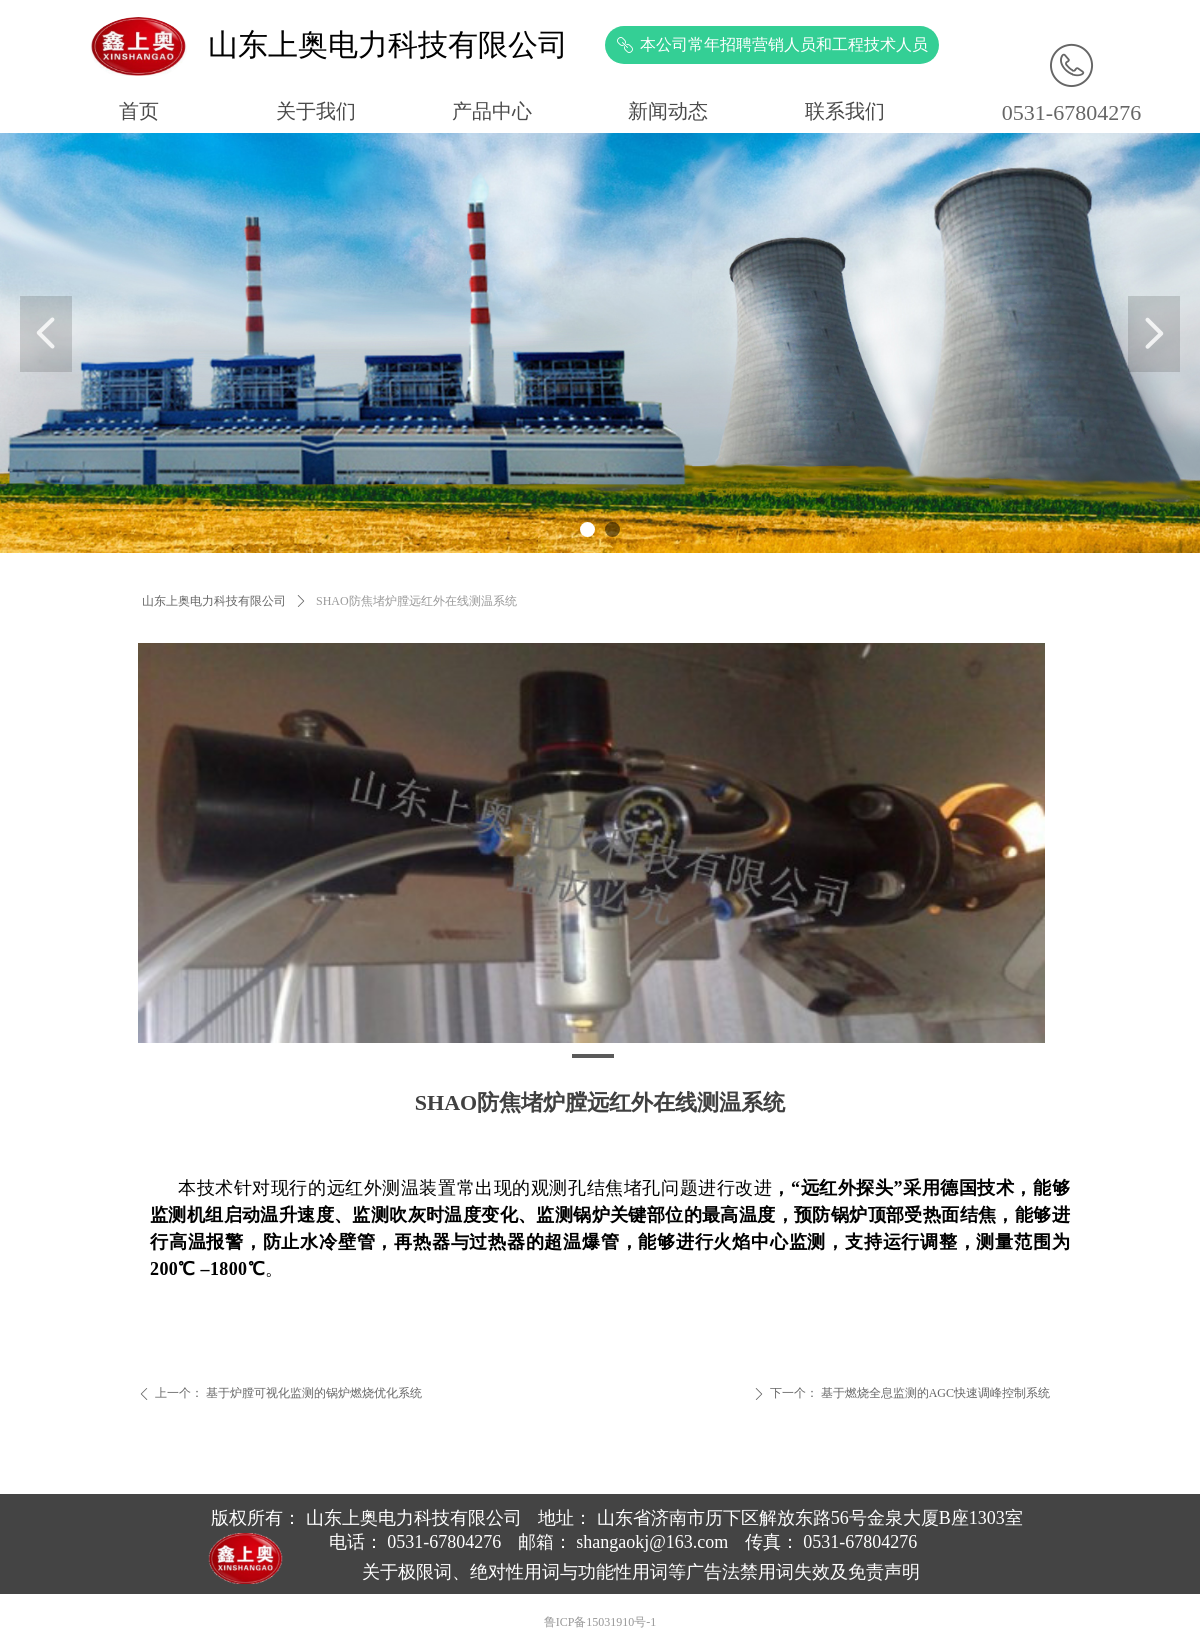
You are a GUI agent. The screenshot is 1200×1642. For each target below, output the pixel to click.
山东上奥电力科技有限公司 (214, 601)
